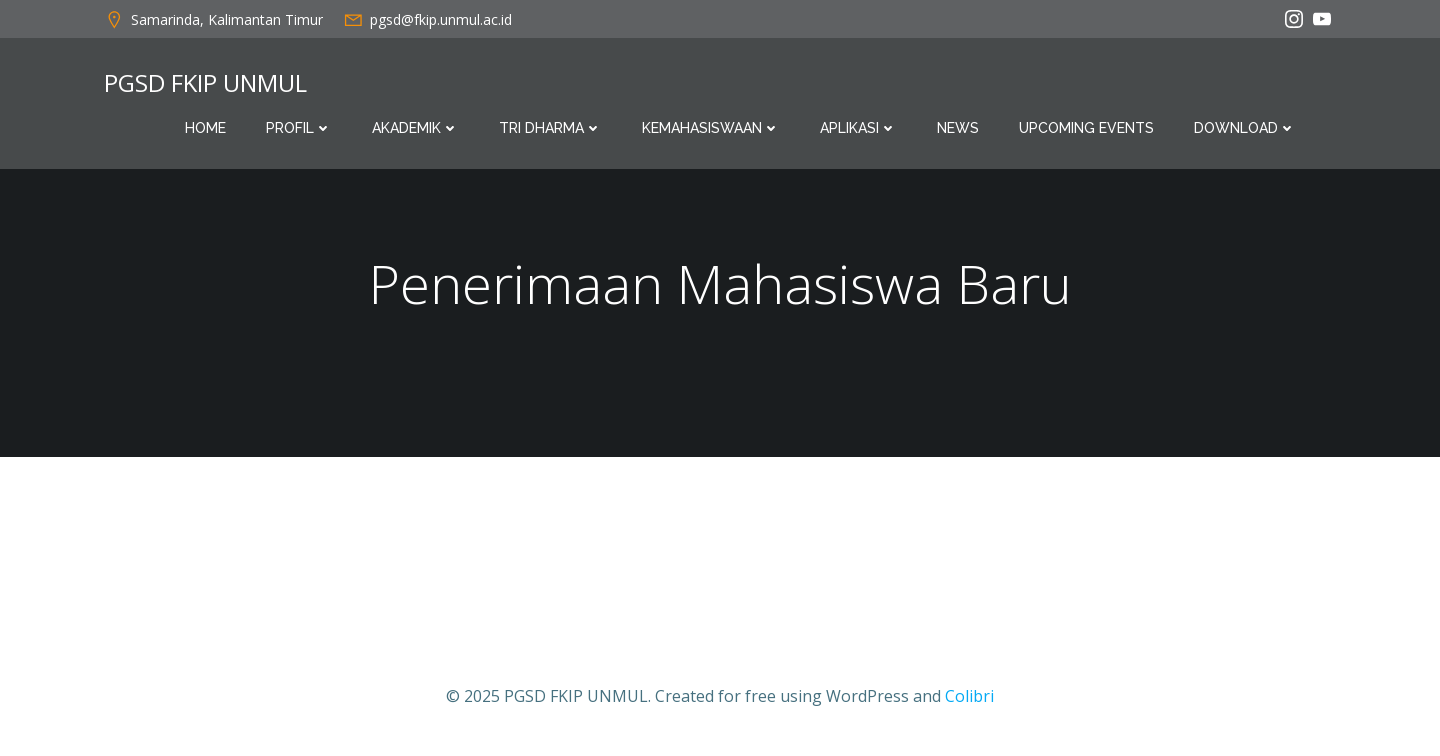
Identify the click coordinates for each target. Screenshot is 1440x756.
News (958, 128)
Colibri (969, 696)
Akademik (415, 128)
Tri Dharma (550, 128)
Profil (299, 128)
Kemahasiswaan (711, 128)
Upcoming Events (1086, 128)
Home (205, 128)
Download (1245, 128)
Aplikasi (858, 128)
